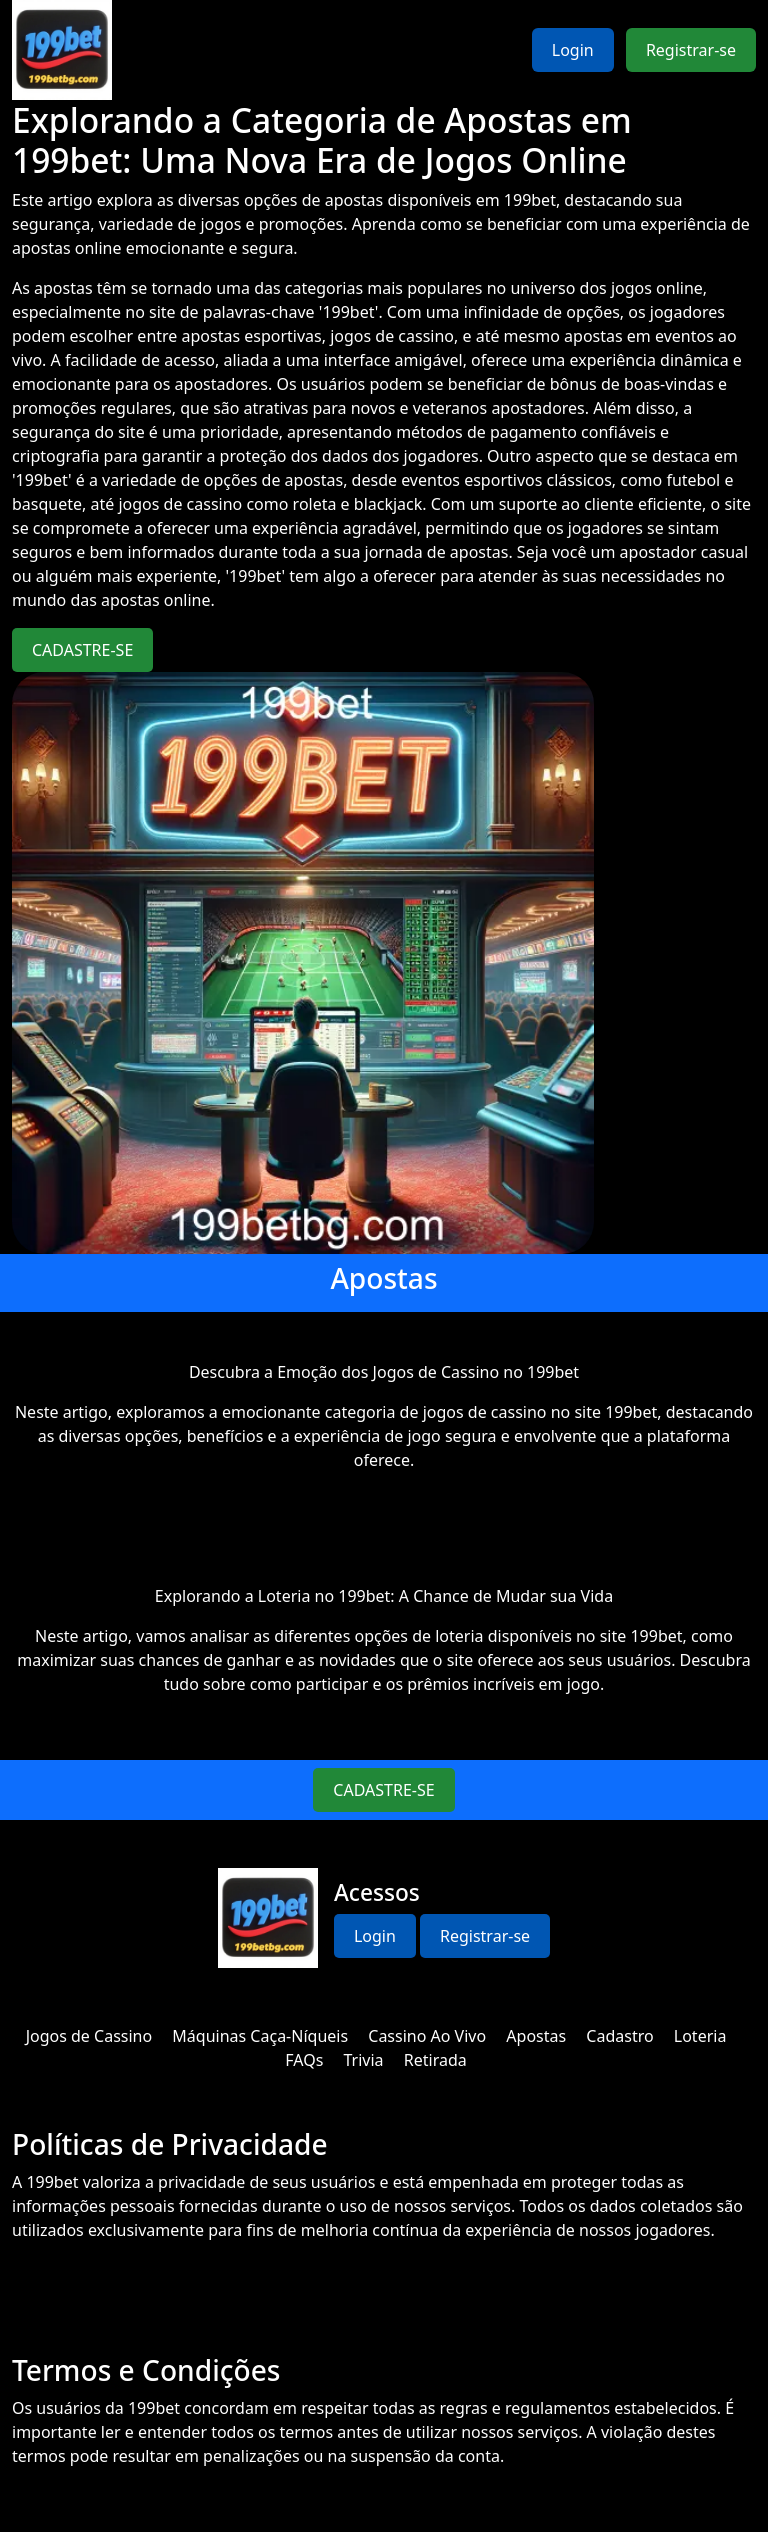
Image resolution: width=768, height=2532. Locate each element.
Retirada (435, 2060)
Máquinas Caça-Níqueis (260, 2036)
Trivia (364, 2060)
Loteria (700, 2036)
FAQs (304, 2060)
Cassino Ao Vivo (427, 2036)
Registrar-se (691, 50)
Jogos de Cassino (89, 2036)
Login (573, 50)
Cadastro (619, 2036)
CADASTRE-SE (82, 650)
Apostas (536, 2036)
